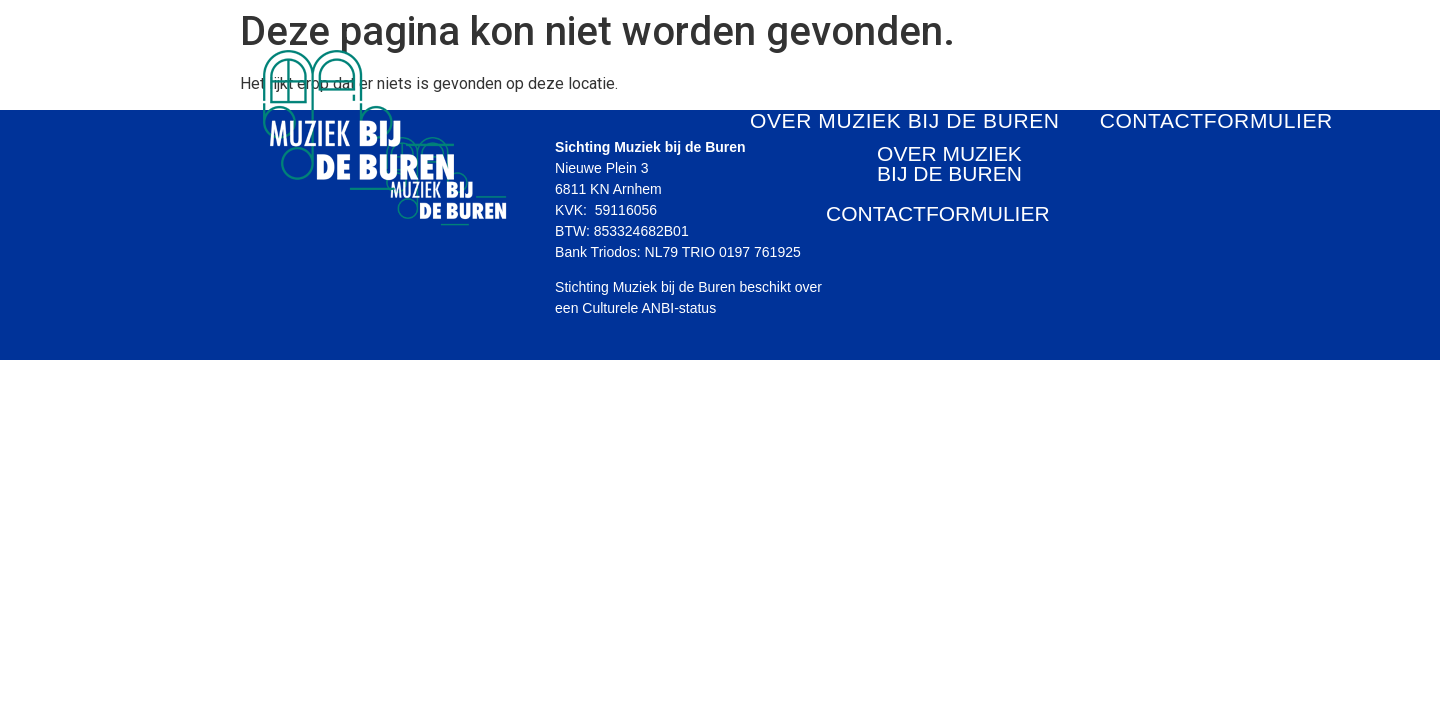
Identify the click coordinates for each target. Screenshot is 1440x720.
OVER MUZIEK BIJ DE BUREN (905, 120)
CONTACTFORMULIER (1216, 120)
